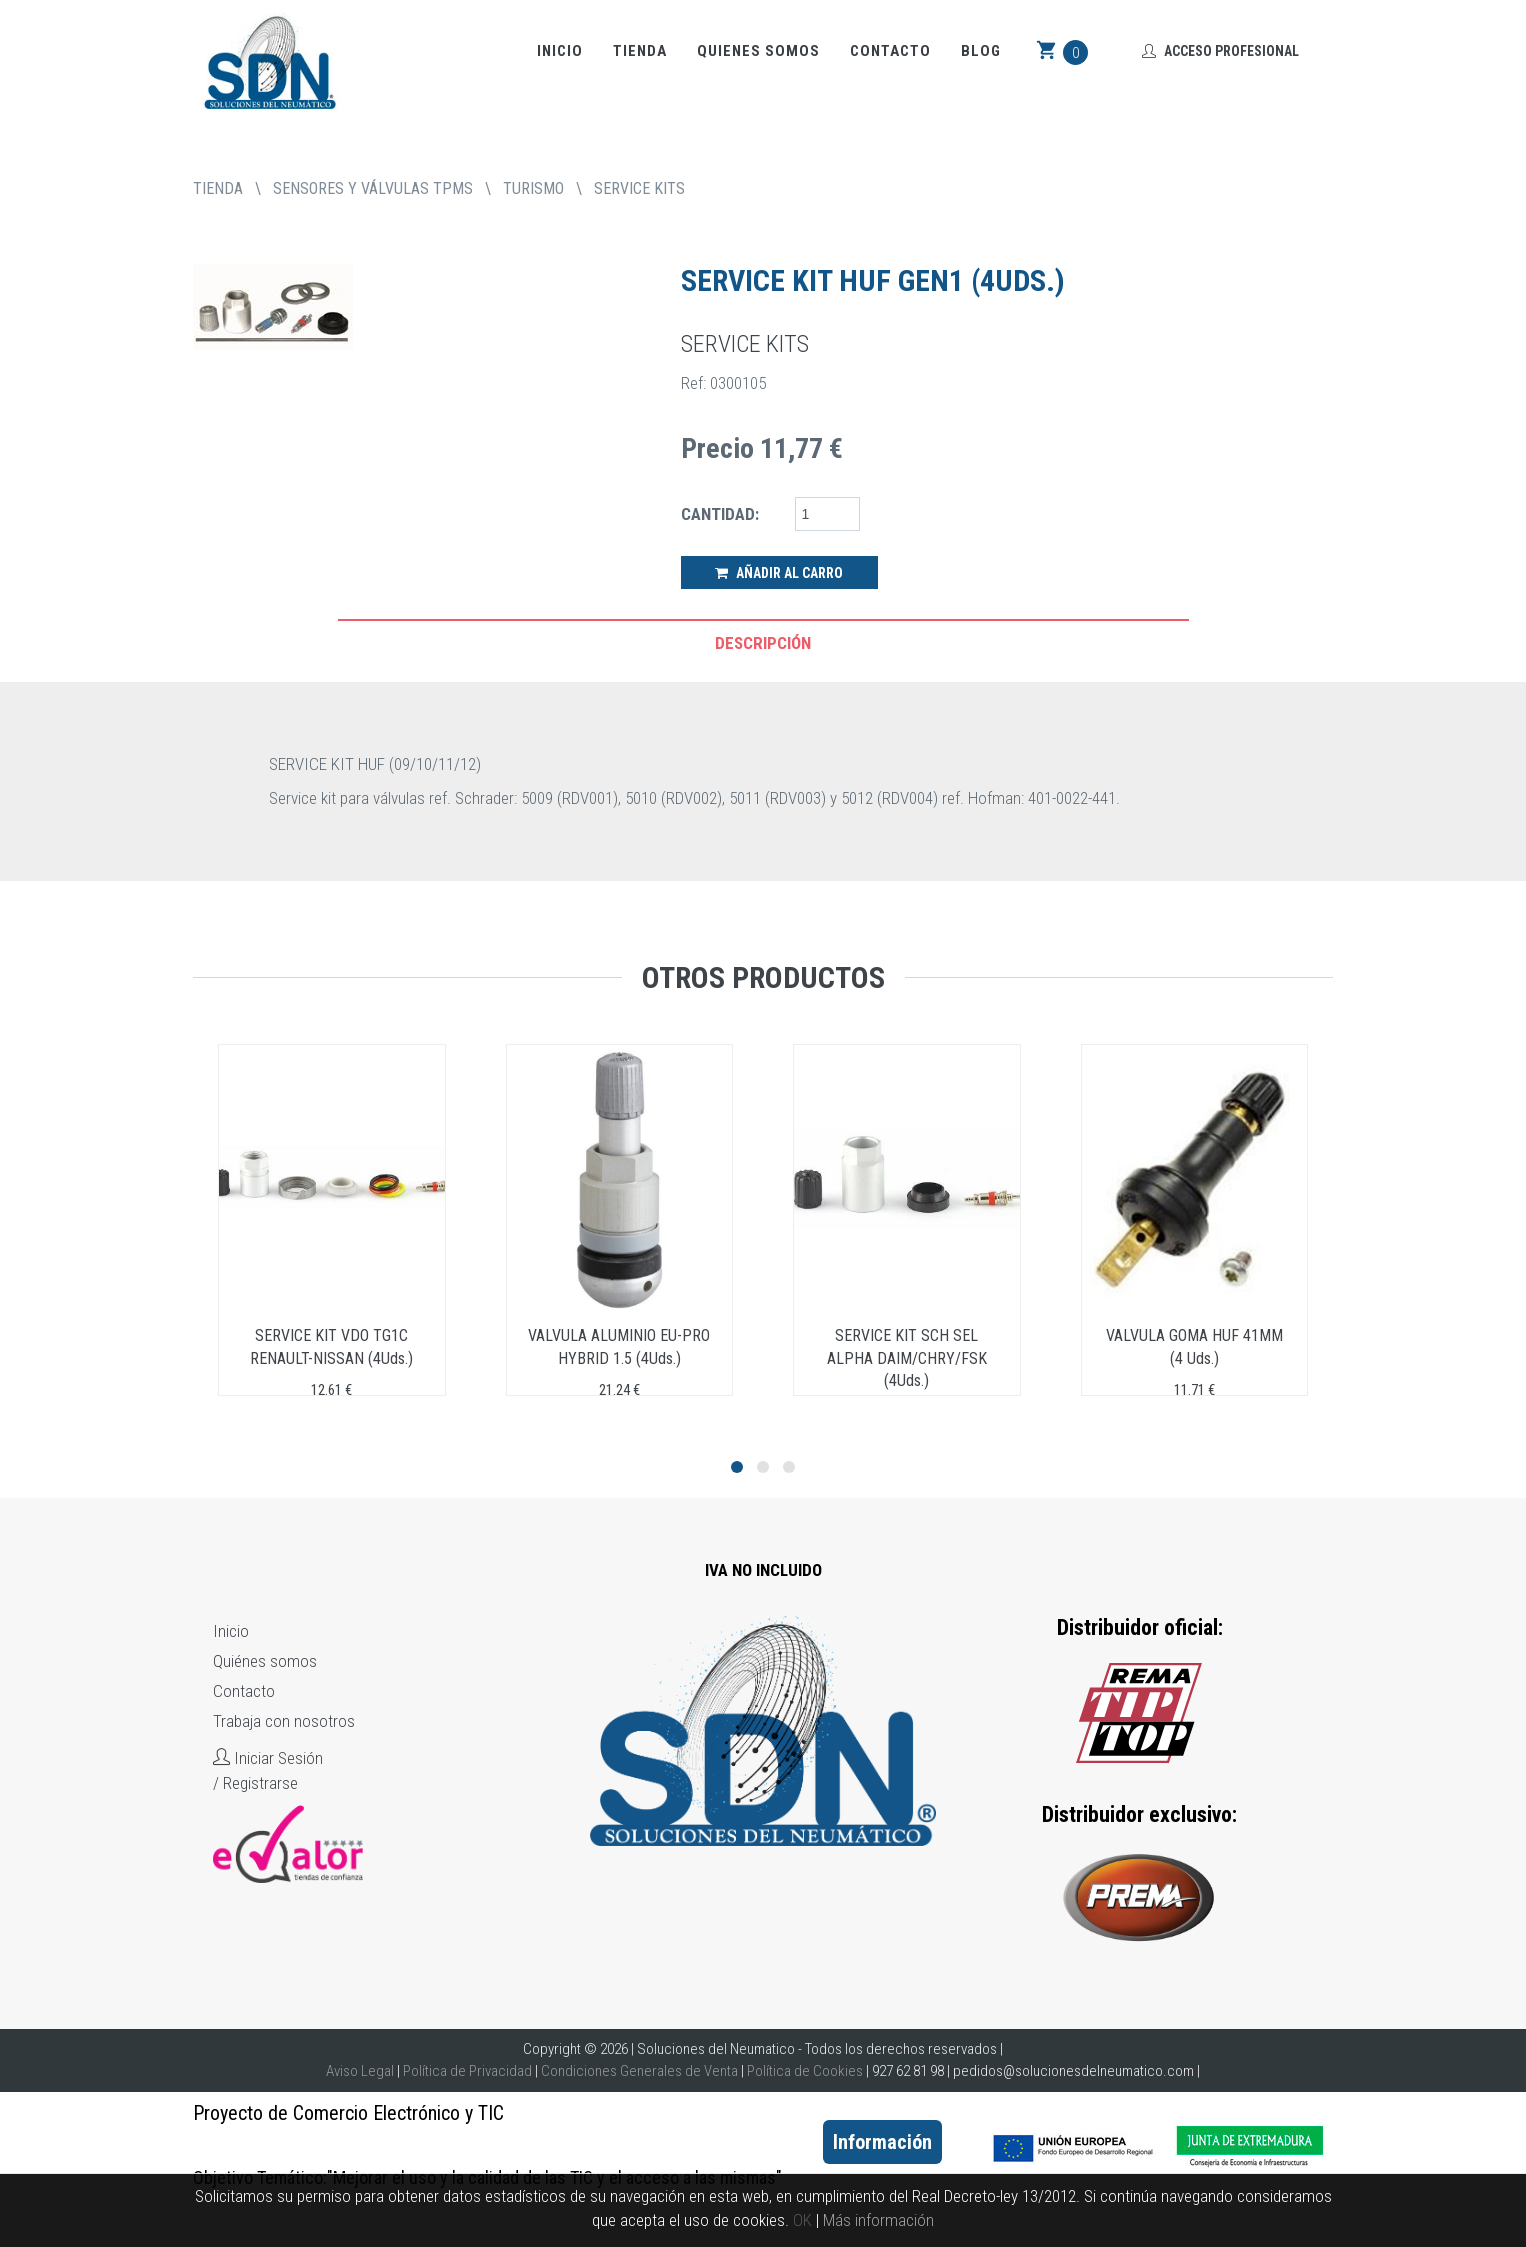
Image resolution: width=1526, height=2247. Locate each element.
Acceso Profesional (1220, 51)
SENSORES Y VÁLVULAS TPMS (373, 188)
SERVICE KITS (639, 188)
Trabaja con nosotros (284, 1721)
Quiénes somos (265, 1661)
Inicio (560, 51)
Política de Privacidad (467, 2071)
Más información (878, 2220)
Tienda (640, 51)
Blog (981, 51)
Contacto (890, 51)
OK (802, 2220)
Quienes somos (758, 51)
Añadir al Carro (779, 573)
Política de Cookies (805, 2071)
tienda (218, 188)
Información (882, 2142)
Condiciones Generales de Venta (639, 2071)
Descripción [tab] (763, 643)
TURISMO (533, 188)
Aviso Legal (360, 2071)
